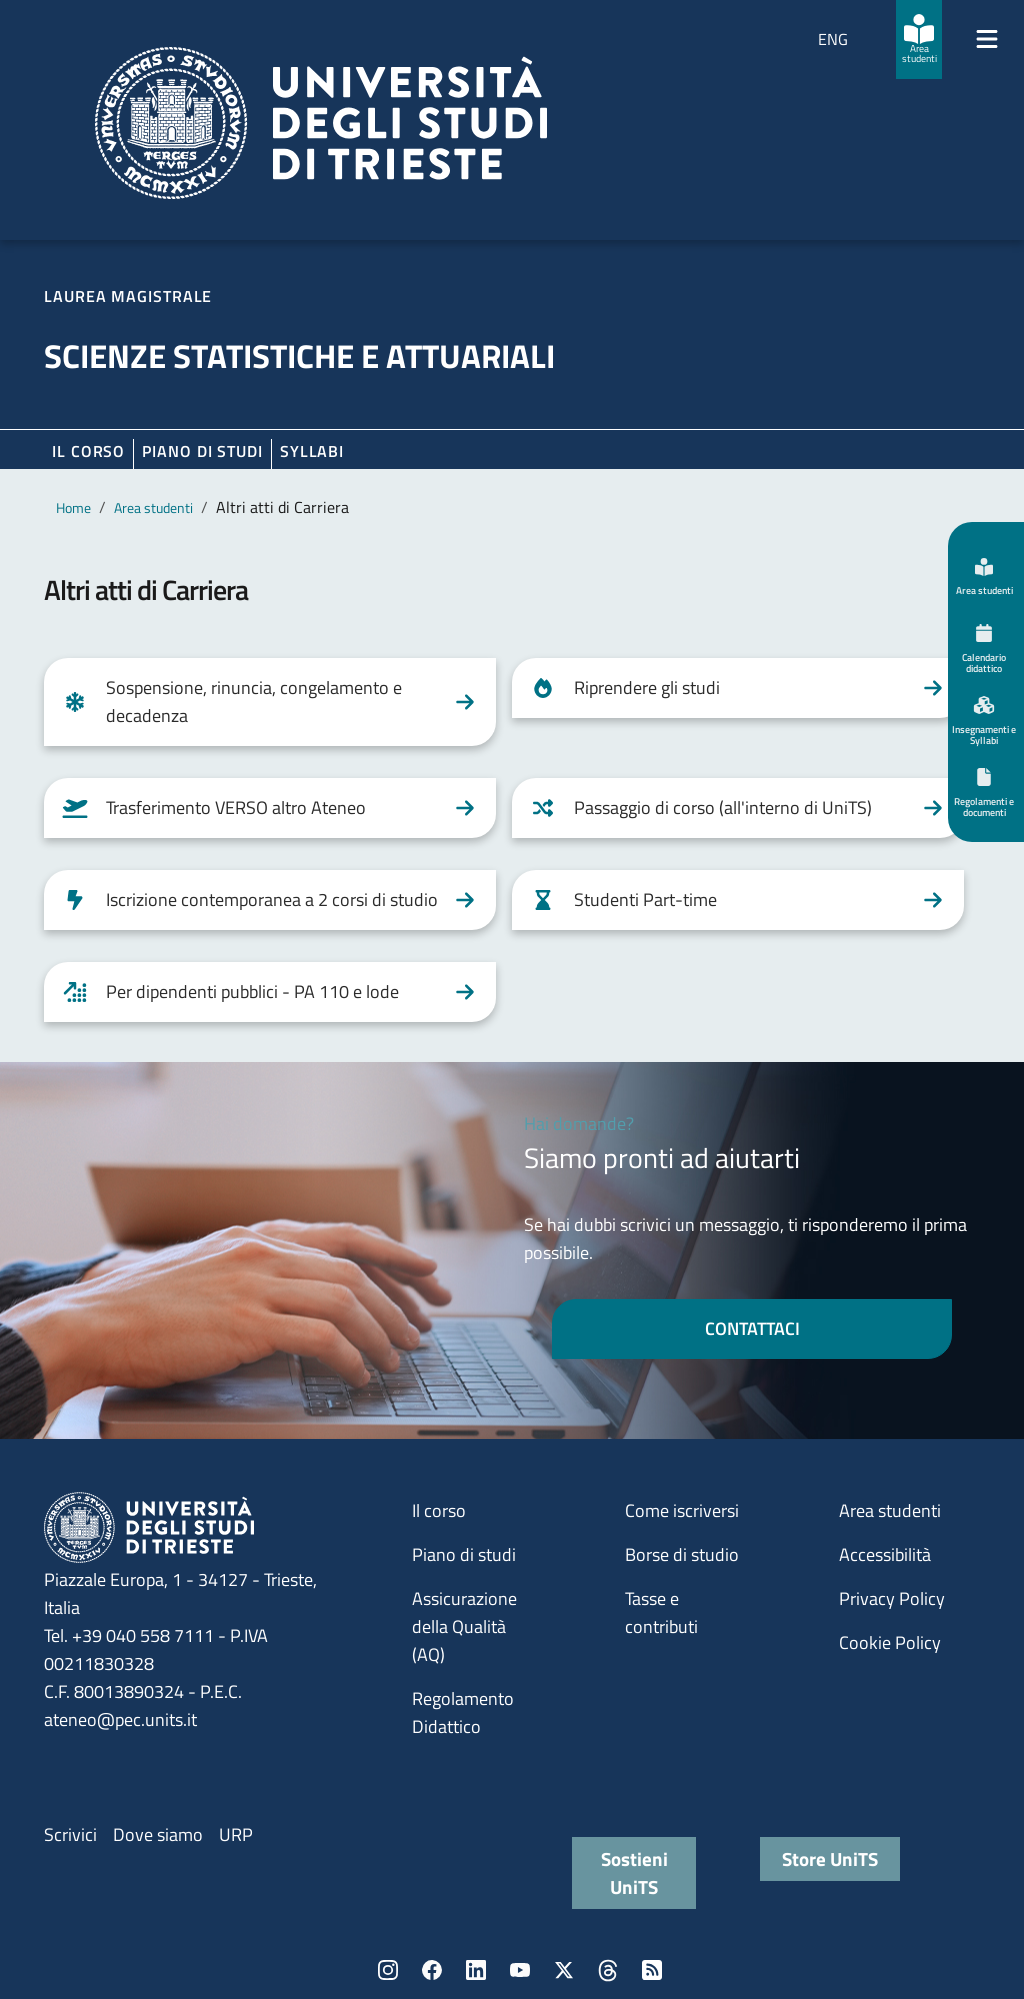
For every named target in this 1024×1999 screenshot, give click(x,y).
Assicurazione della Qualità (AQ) (464, 1626)
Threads (608, 1970)
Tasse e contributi (661, 1612)
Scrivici (70, 1834)
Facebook (432, 1970)
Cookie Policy (890, 1642)
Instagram (388, 1970)
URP (236, 1834)
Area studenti (153, 507)
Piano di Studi (202, 451)
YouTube (520, 1970)
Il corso (88, 451)
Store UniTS (830, 1858)
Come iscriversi (682, 1510)
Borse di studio (682, 1554)
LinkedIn (476, 1970)
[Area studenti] (919, 39)
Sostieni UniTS (634, 1872)
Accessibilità (885, 1554)
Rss (652, 1970)
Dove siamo (158, 1834)
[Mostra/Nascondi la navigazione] (987, 39)
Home (73, 507)
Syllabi (312, 451)
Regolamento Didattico (463, 1712)
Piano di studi (464, 1554)
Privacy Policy (892, 1598)
